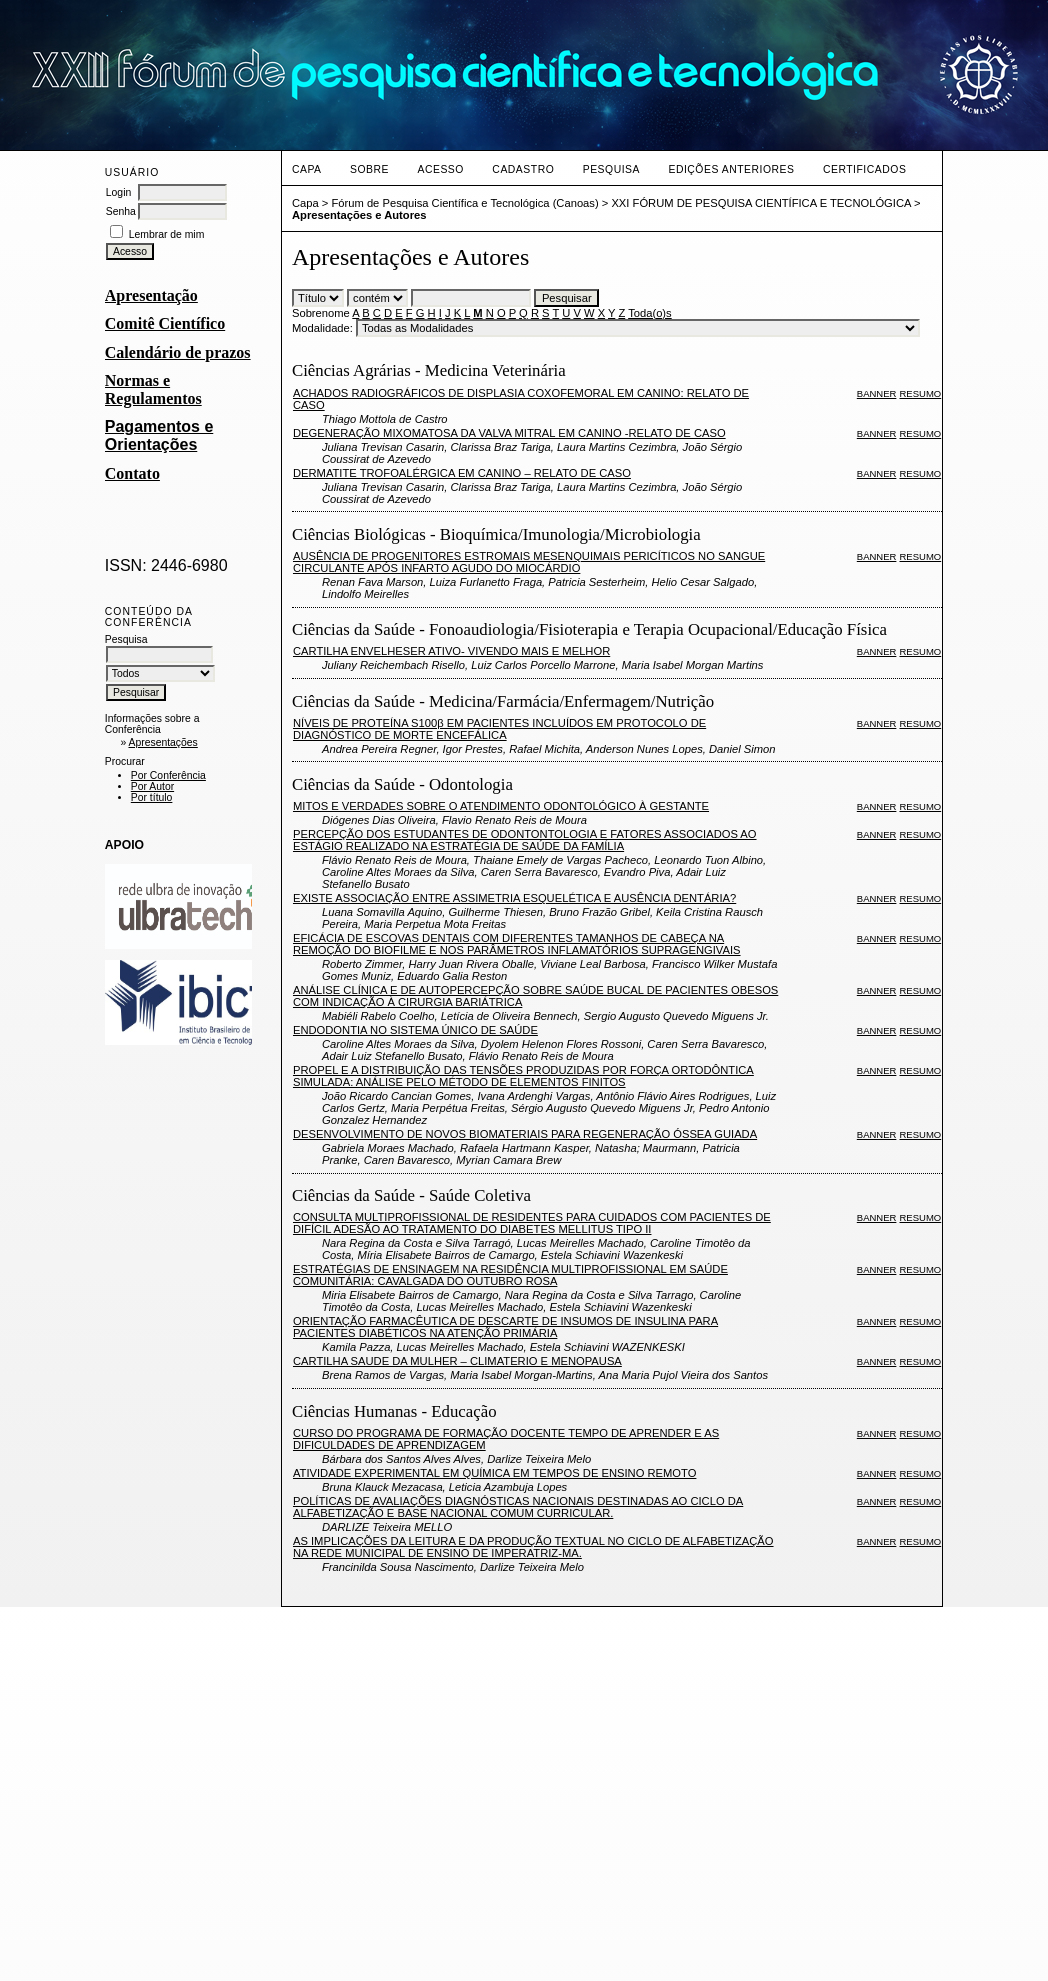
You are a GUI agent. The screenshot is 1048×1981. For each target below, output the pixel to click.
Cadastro (523, 169)
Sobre (369, 169)
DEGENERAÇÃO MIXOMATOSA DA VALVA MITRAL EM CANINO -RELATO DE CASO (509, 433)
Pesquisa (611, 169)
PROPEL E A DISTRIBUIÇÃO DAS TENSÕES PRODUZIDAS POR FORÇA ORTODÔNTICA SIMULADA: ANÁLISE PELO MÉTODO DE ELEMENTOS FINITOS (523, 1076)
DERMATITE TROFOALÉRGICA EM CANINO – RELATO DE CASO (462, 473)
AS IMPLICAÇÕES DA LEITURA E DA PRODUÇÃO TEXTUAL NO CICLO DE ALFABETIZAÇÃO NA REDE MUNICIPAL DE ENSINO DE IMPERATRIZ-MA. (533, 1547)
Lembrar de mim (167, 234)
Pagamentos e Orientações (159, 435)
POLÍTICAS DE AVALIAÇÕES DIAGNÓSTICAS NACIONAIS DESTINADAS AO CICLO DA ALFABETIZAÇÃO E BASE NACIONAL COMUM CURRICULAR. (518, 1507)
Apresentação (151, 295)
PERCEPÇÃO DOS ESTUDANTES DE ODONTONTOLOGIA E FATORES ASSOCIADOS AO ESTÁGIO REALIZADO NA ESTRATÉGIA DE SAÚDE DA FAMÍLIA (525, 840)
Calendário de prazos (178, 352)
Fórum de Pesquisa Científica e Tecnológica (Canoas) (464, 203)
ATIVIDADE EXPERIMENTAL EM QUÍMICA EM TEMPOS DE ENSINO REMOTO (494, 1473)
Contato (132, 473)
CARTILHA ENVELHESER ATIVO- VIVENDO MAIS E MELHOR (451, 651)
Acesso (440, 169)
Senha (121, 211)
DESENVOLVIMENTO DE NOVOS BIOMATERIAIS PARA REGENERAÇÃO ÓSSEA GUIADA (525, 1134)
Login (118, 192)
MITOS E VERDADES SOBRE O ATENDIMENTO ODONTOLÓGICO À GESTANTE (501, 806)
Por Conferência (168, 775)
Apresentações (162, 742)
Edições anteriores (731, 169)
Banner (877, 393)
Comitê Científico (165, 323)
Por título (152, 797)
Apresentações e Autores (359, 215)
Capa (307, 169)
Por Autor (152, 786)
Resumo (921, 393)
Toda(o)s (650, 313)
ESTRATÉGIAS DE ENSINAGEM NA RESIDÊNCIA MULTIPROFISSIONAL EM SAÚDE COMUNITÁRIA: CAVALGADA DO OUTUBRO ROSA (510, 1275)
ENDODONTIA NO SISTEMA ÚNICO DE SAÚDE (415, 1030)
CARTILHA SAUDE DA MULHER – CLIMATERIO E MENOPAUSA (457, 1361)
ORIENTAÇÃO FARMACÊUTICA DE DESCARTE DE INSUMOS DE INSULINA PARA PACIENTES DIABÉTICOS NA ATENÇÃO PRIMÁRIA (505, 1327)
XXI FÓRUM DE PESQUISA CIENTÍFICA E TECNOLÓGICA (760, 203)
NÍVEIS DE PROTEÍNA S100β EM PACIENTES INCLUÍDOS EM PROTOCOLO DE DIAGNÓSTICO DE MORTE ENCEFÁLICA (499, 729)
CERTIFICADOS (864, 169)
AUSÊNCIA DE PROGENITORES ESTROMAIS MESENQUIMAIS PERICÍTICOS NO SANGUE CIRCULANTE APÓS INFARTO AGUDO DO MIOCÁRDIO (529, 562)
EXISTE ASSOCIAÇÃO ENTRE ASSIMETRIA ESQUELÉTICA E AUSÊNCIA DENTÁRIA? (514, 898)
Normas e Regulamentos (153, 389)
